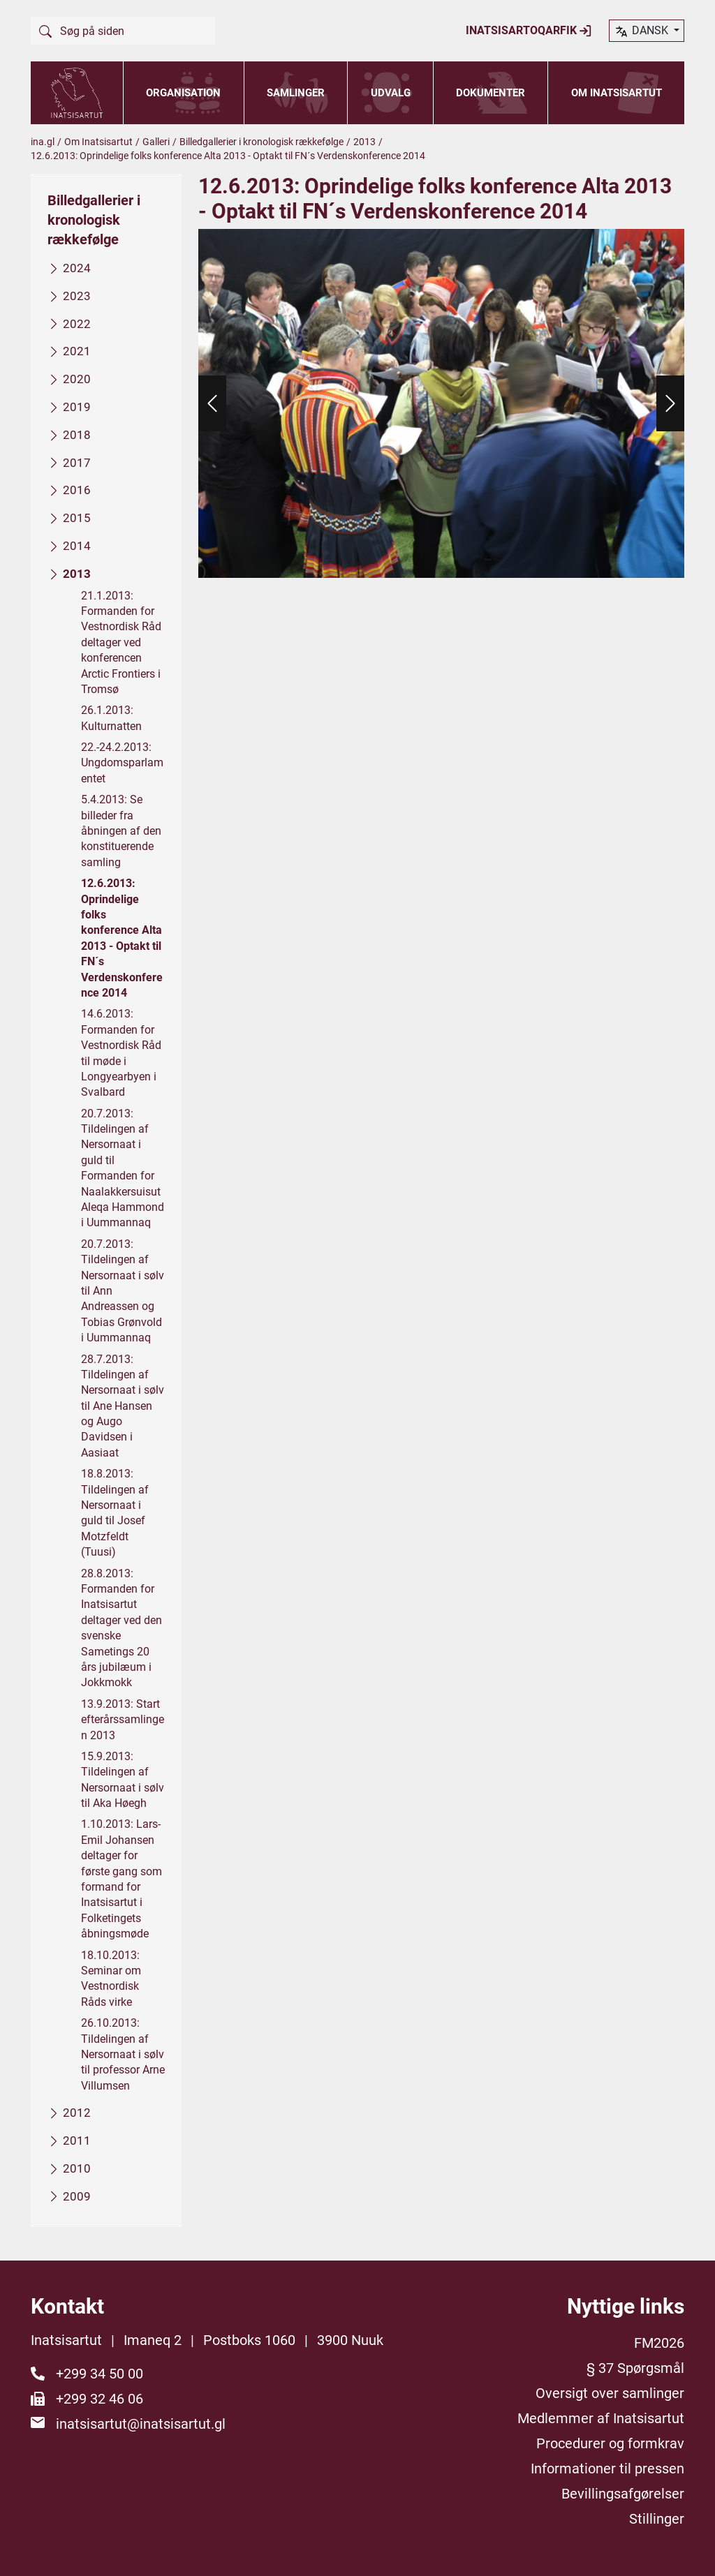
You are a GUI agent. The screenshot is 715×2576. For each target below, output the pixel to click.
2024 (77, 268)
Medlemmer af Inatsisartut (600, 2418)
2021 (77, 352)
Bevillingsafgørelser (622, 2493)
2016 (77, 491)
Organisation (183, 93)
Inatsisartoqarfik (529, 31)
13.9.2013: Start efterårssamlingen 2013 (122, 1719)
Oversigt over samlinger (610, 2393)
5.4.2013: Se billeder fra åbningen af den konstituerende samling (121, 831)
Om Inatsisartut (616, 93)
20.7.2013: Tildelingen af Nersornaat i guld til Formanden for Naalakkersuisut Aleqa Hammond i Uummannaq (122, 1168)
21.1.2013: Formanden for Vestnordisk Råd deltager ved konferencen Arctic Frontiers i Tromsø (121, 642)
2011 (77, 2140)
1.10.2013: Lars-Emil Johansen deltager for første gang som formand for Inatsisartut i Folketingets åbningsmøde (121, 1879)
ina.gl (42, 141)
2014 (77, 546)
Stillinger (656, 2518)
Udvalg (391, 93)
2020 (77, 379)
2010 (77, 2168)
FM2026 (659, 2343)
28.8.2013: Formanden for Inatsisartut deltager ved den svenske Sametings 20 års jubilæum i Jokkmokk (121, 1628)
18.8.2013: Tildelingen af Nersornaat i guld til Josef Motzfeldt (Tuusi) (115, 1512)
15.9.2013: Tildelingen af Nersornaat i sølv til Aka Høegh (122, 1780)
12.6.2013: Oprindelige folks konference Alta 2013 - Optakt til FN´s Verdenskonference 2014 (122, 938)
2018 (77, 435)
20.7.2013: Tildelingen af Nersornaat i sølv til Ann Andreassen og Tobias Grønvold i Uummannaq (122, 1290)
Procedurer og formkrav (610, 2443)
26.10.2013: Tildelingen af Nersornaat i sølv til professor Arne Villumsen (123, 2054)
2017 (77, 463)
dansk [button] (642, 31)
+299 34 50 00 (99, 2373)
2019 (77, 407)
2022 (77, 324)
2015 (77, 518)
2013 (364, 141)
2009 (77, 2196)
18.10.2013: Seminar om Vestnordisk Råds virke (111, 1979)
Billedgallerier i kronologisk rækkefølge (261, 141)
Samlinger (296, 93)
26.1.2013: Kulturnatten (111, 717)
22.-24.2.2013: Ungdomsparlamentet (122, 762)
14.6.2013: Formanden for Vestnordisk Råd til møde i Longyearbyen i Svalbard (121, 1053)
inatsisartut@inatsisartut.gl (141, 2423)
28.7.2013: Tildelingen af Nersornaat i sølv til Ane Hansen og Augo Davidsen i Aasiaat (122, 1406)
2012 (77, 2113)
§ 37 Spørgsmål (635, 2368)
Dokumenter (490, 93)
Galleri (156, 141)
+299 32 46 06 (99, 2398)
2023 (77, 296)
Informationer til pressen (607, 2468)
